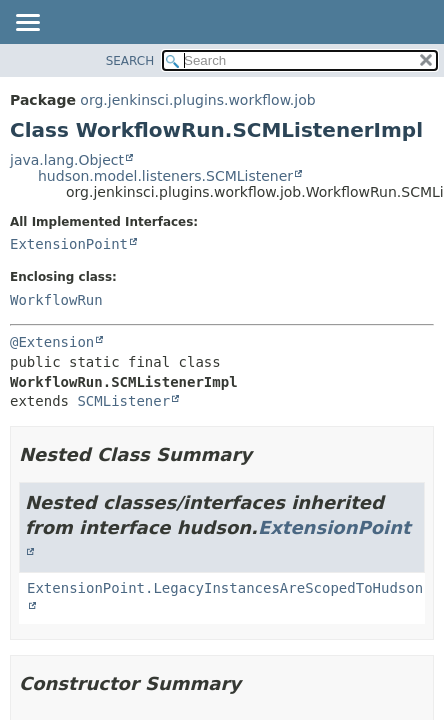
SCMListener (123, 401)
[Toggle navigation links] (27, 24)
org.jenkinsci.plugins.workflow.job (197, 100)
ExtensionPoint (69, 244)
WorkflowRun (56, 300)
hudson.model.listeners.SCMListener (165, 176)
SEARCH (130, 61)
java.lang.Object (67, 160)
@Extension (52, 342)
